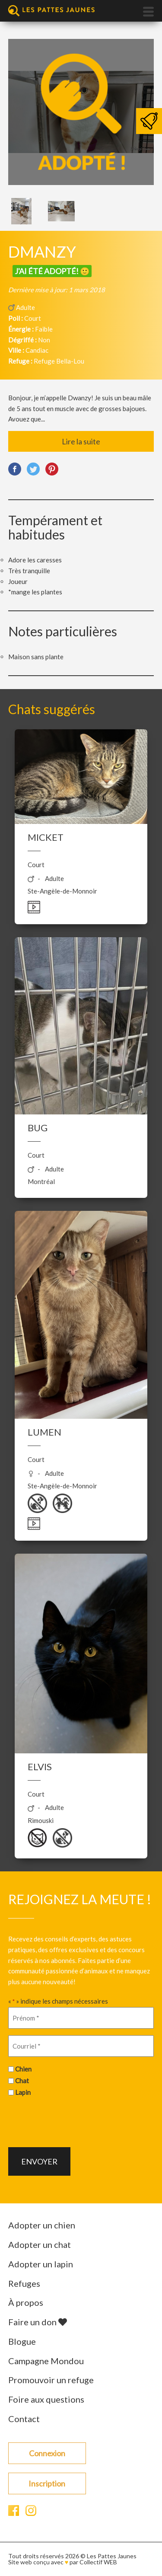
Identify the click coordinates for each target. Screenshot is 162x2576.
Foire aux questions (46, 2399)
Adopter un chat (39, 2244)
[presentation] (74, 2121)
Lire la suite (81, 441)
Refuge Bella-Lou (59, 361)
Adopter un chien (41, 2225)
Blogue (22, 2341)
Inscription (47, 2483)
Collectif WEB (98, 2562)
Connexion (47, 2453)
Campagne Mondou (46, 2361)
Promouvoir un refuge (51, 2380)
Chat (22, 2080)
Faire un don (37, 2322)
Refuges (24, 2283)
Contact (24, 2418)
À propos (25, 2302)
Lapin (23, 2092)
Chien (23, 2069)
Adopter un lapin (40, 2264)
